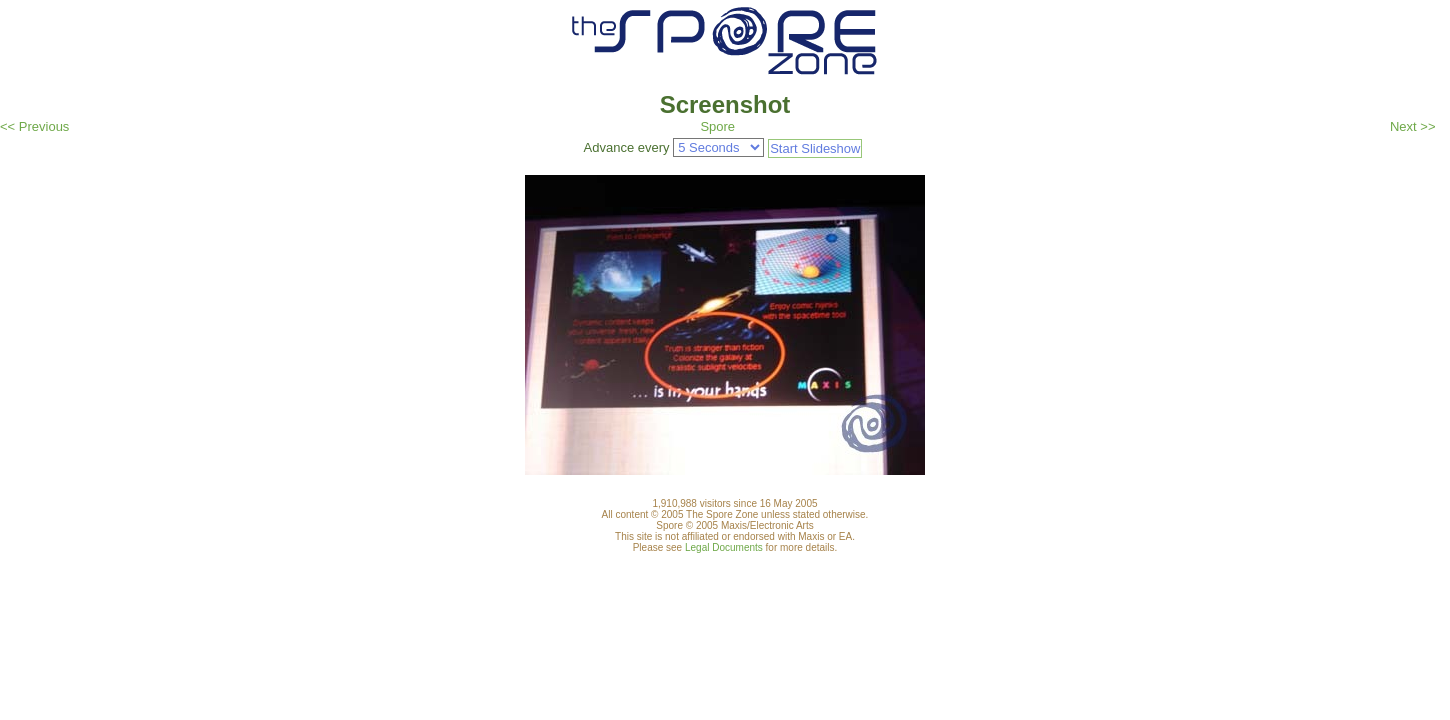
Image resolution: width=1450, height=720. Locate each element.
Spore (717, 126)
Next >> (1413, 126)
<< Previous (34, 126)
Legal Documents (724, 547)
